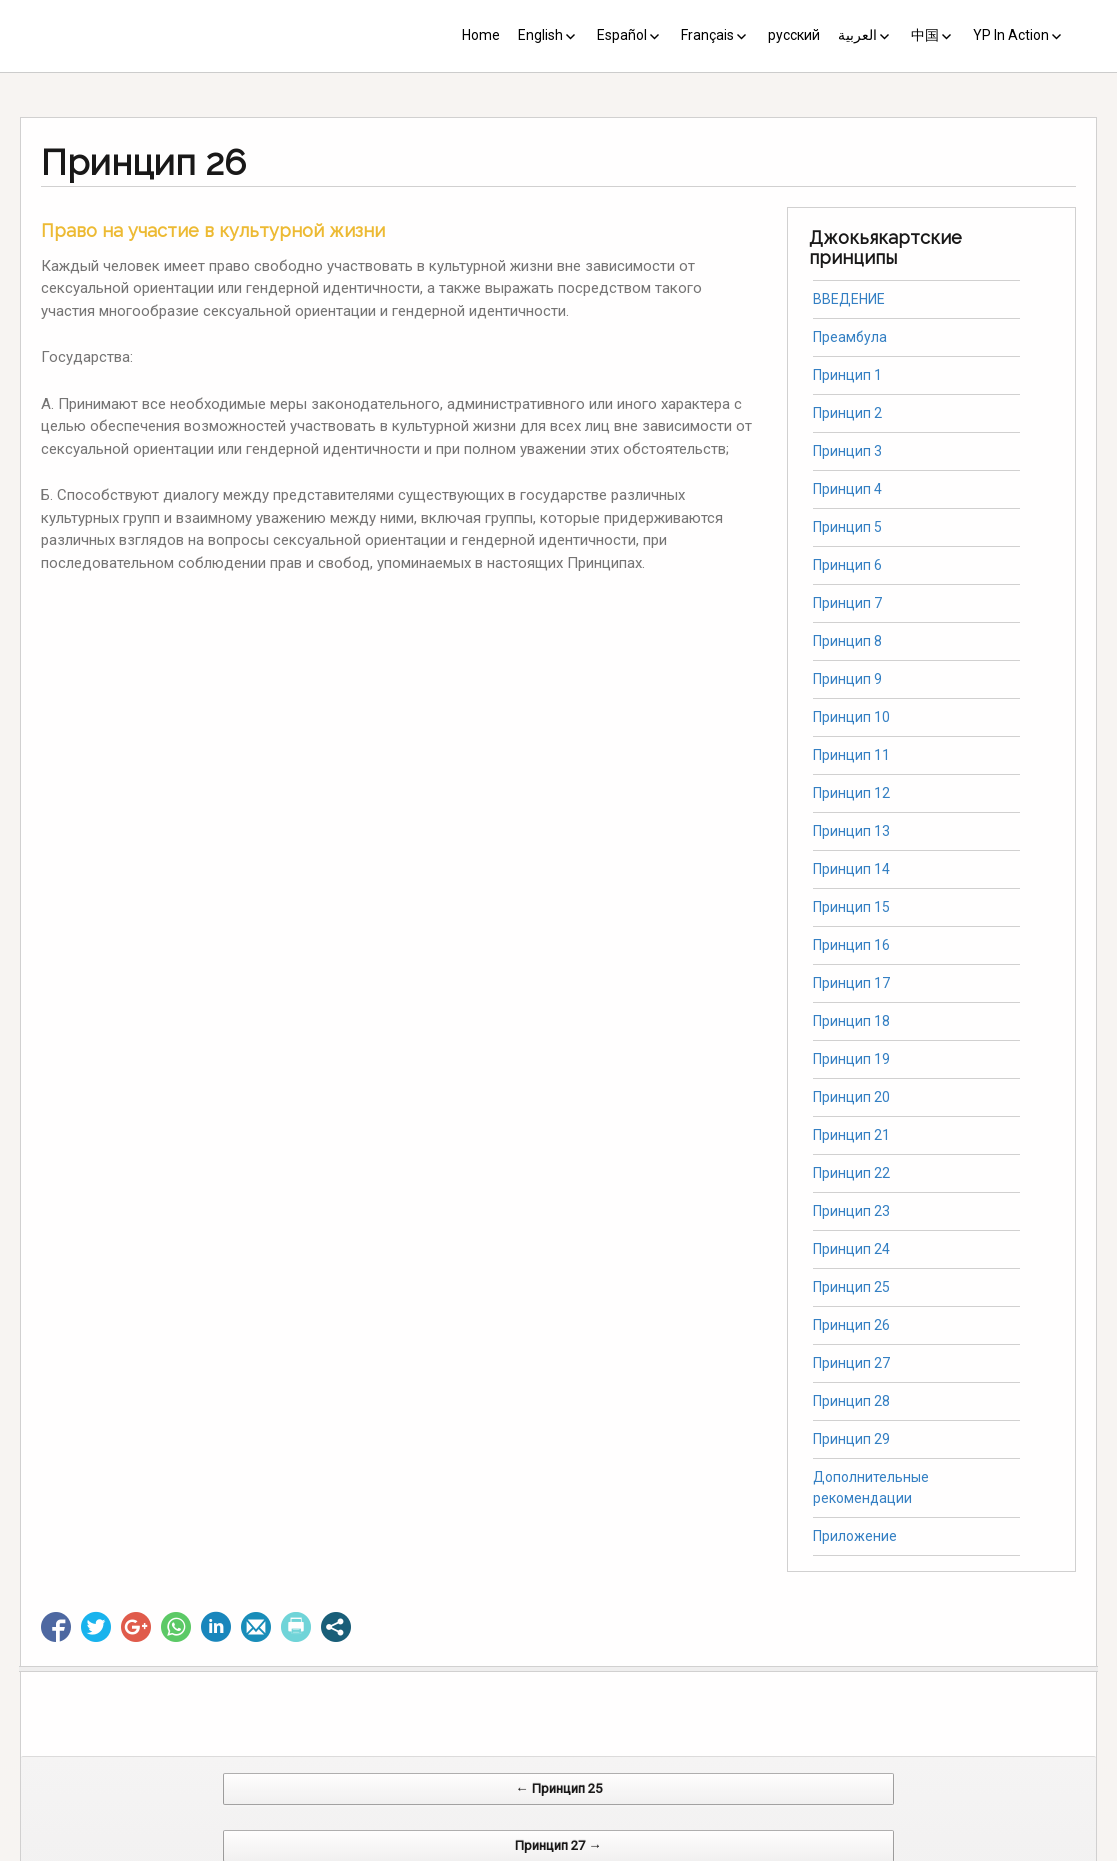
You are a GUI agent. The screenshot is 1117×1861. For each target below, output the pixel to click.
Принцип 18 (851, 1021)
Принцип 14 (851, 869)
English (540, 35)
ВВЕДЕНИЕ (849, 299)
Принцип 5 (847, 527)
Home (481, 35)
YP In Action (1011, 35)
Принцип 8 (847, 641)
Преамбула (850, 337)
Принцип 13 (851, 831)
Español (622, 35)
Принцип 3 (847, 451)
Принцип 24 (851, 1249)
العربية (857, 35)
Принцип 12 (851, 793)
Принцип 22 (851, 1173)
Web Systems (757, 1850)
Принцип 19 (851, 1059)
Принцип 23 (851, 1211)
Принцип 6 (847, 565)
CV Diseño (562, 1850)
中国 (925, 35)
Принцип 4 (847, 489)
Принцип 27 (851, 1363)
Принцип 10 (851, 717)
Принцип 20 (851, 1097)
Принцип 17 (851, 983)
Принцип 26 (851, 1325)
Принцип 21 (851, 1135)
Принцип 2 (847, 413)
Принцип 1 (847, 375)
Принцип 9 (847, 679)
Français (707, 35)
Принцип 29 (851, 1439)
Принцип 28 (851, 1401)
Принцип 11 (851, 755)
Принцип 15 (851, 907)
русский (794, 35)
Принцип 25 (851, 1287)
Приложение (855, 1536)
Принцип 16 (851, 945)
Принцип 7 (847, 603)
